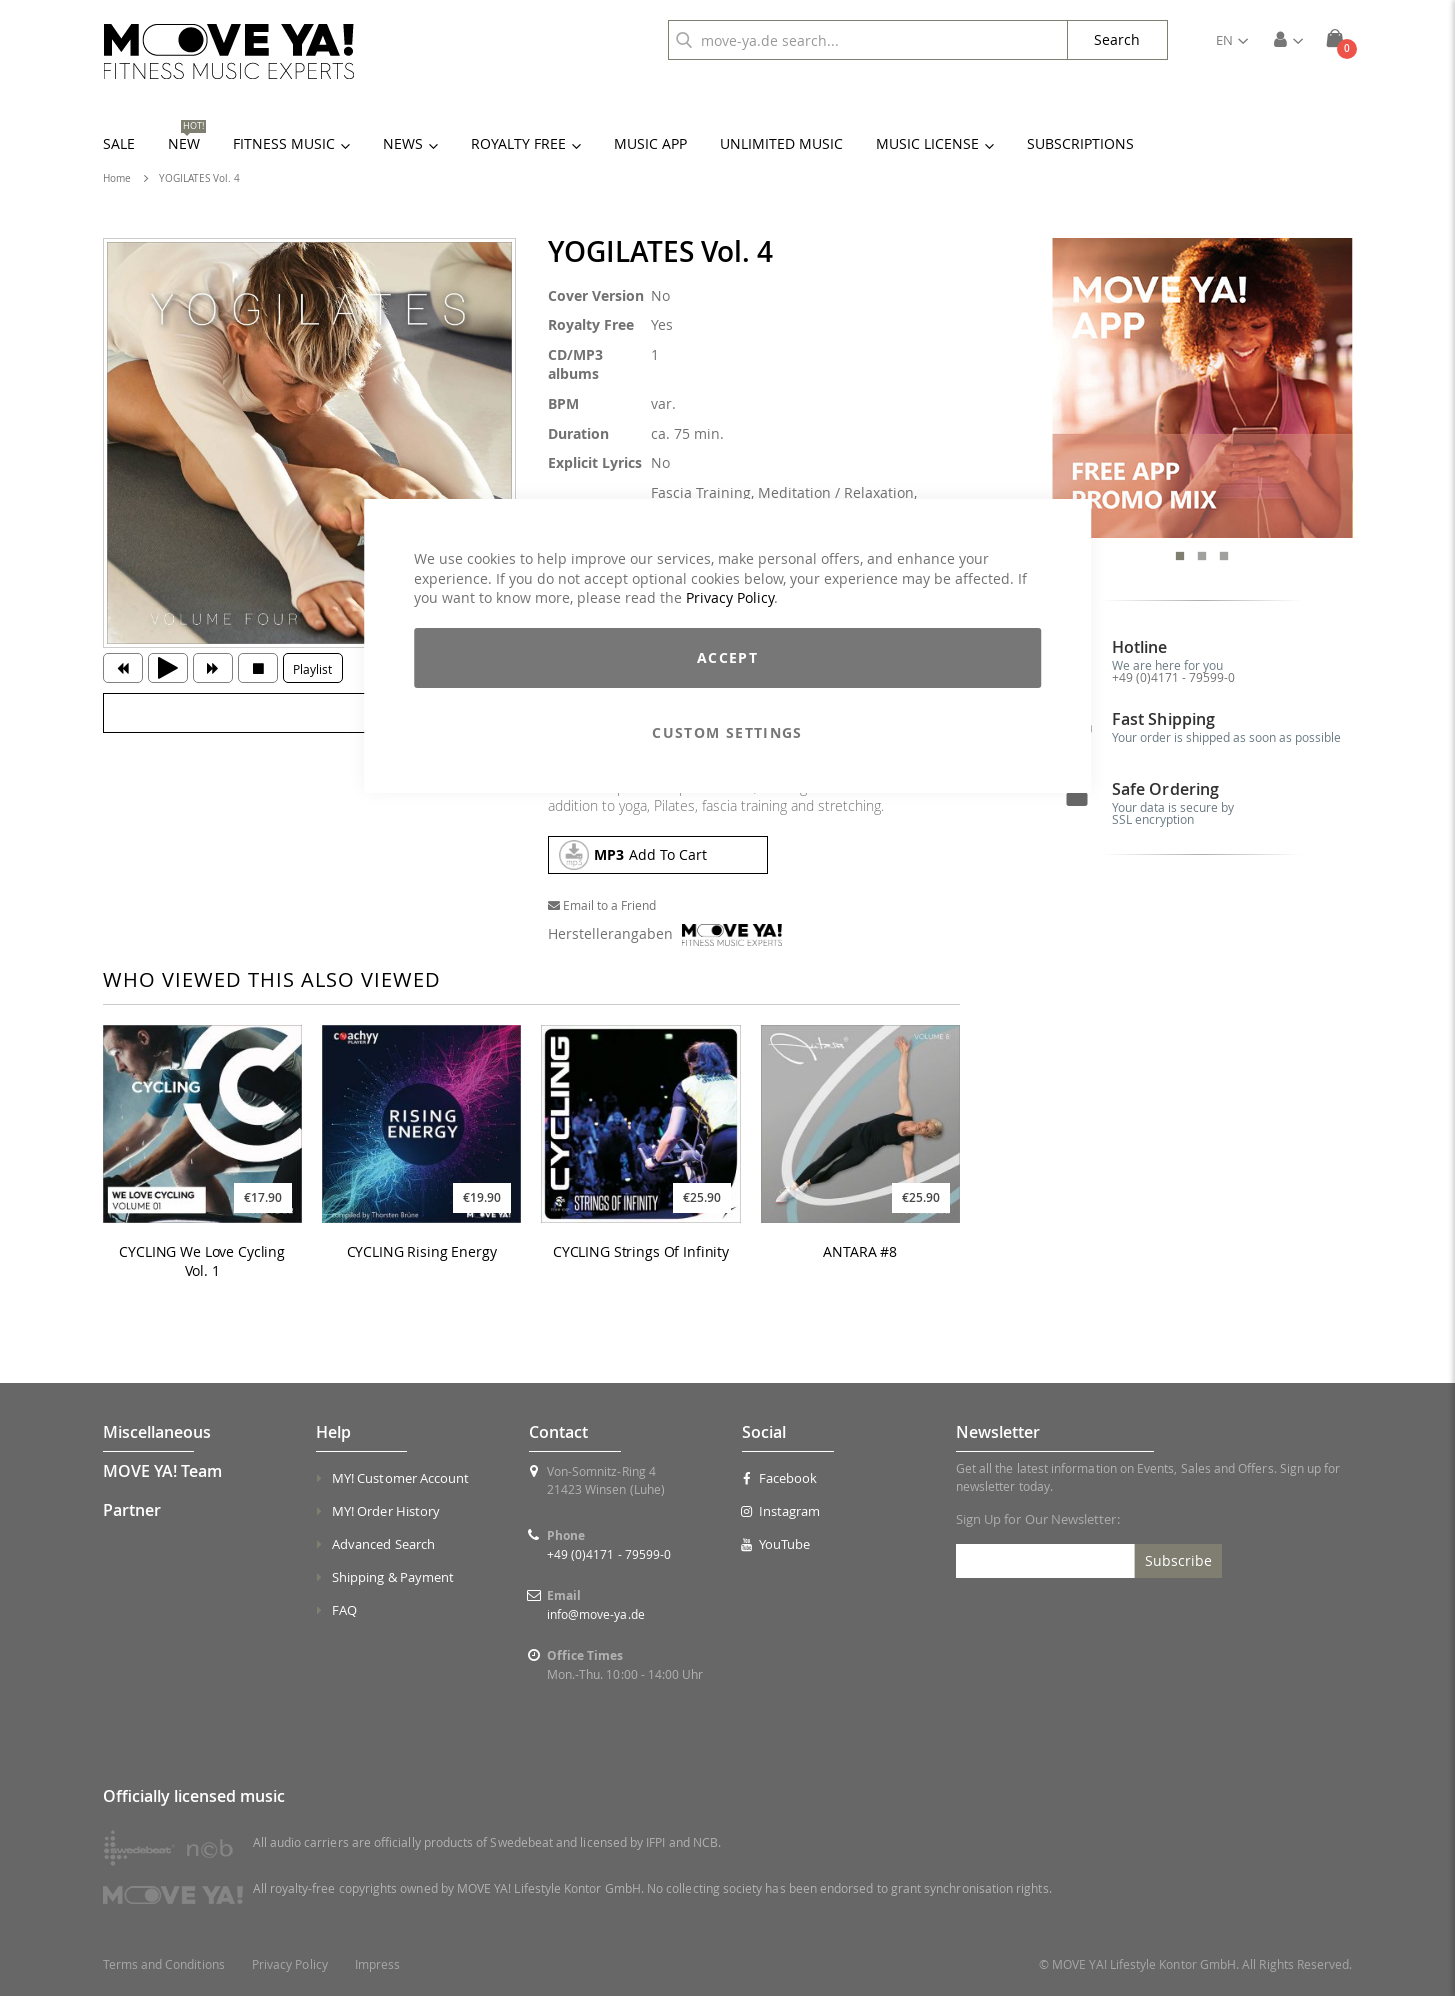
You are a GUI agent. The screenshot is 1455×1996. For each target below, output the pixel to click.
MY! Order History (386, 1511)
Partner (132, 1510)
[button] (1232, 40)
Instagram (781, 1511)
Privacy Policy (730, 597)
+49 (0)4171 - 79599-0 (1173, 677)
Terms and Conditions (164, 1964)
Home (117, 178)
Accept (727, 657)
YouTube (776, 1544)
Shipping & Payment (393, 1577)
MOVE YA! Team (162, 1471)
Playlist (312, 669)
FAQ (344, 1610)
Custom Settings (727, 732)
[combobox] (868, 40)
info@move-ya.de (596, 1614)
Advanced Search (383, 1544)
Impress (377, 1964)
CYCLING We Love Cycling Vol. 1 (202, 1261)
